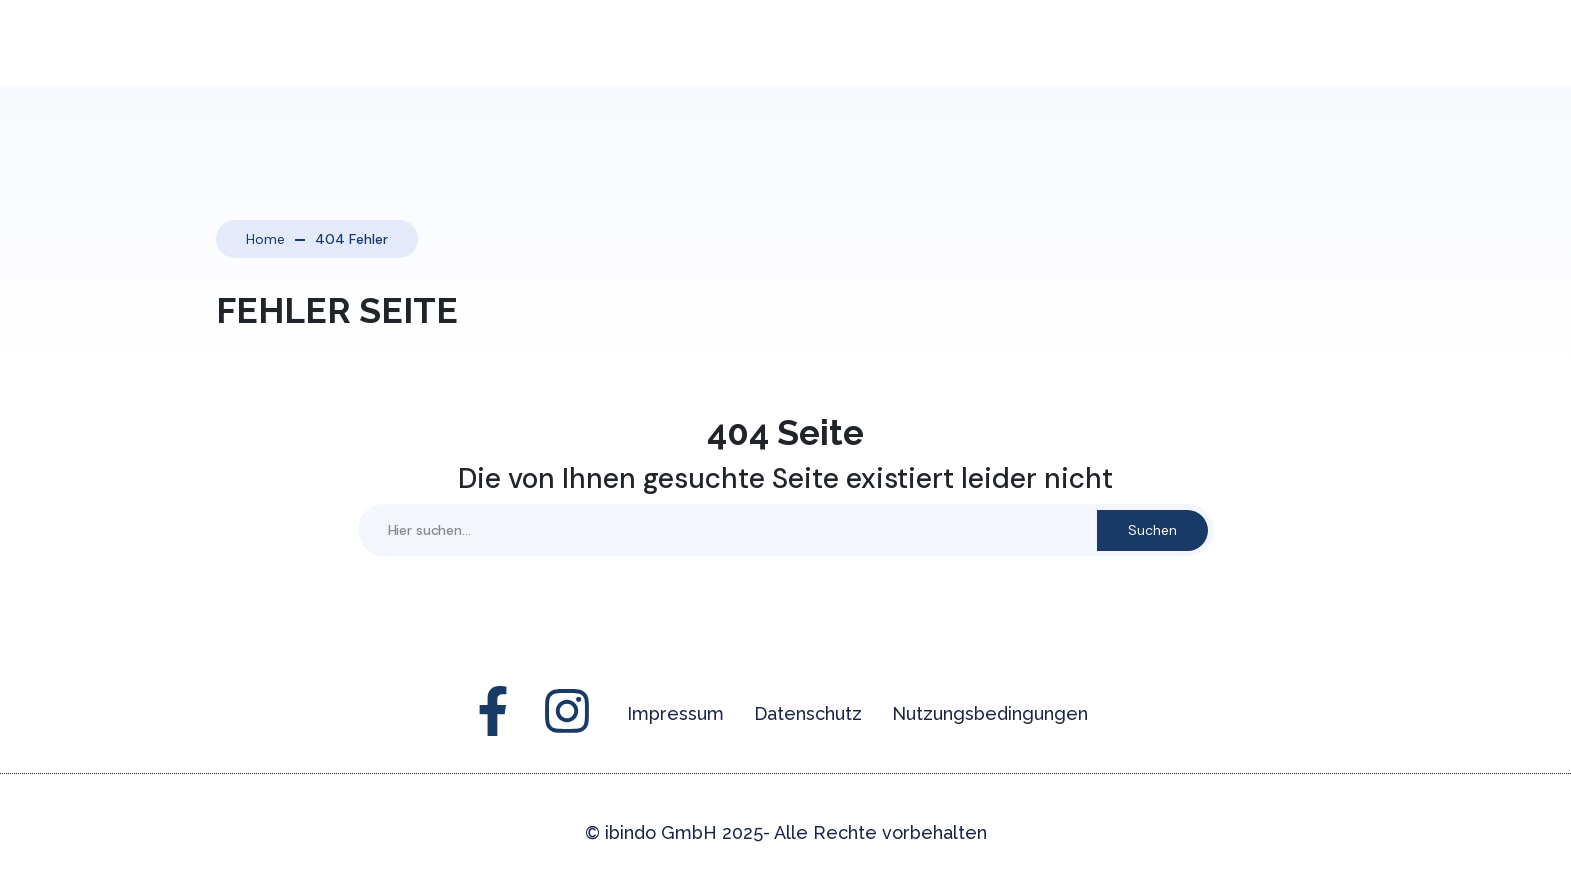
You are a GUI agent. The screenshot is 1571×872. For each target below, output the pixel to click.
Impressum (675, 713)
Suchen (1152, 530)
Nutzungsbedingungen (990, 713)
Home (265, 239)
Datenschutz (808, 713)
